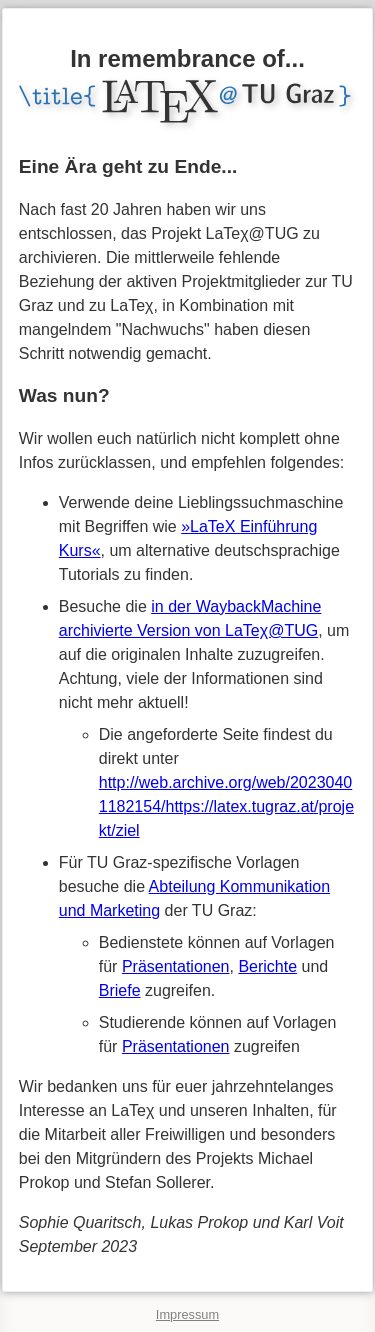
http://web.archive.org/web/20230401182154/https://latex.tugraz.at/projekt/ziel (226, 806)
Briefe (120, 990)
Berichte (267, 966)
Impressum (187, 1314)
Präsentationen (176, 966)
